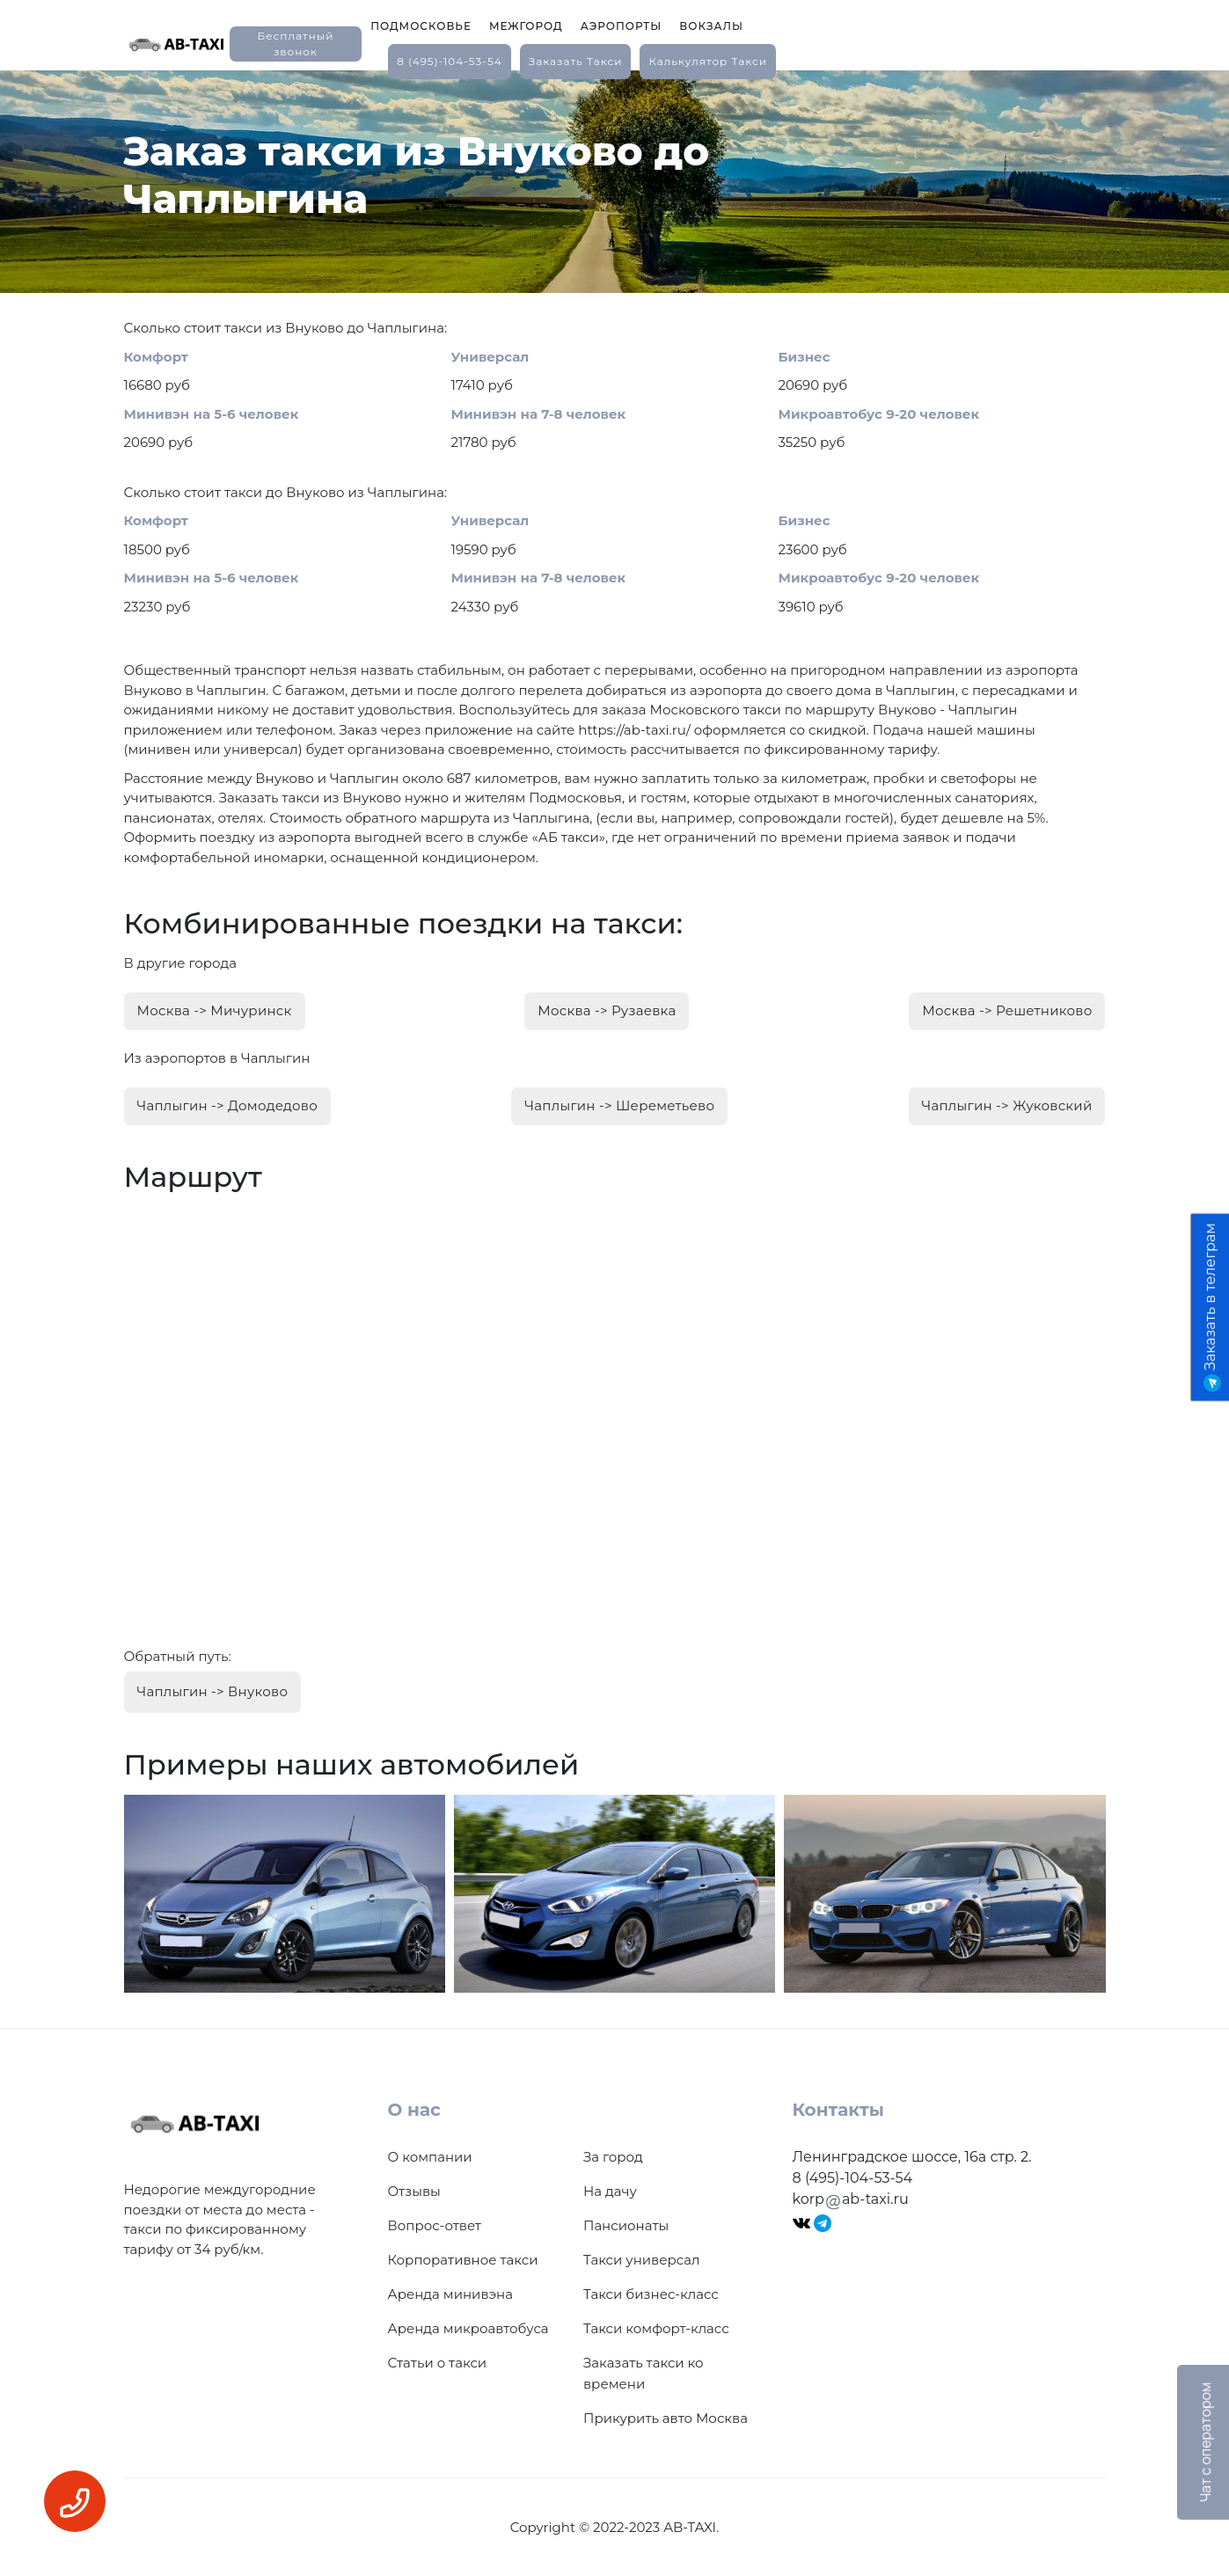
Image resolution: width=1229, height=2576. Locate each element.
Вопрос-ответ (434, 2224)
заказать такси (576, 61)
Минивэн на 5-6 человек (211, 414)
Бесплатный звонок (295, 43)
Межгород (526, 26)
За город (613, 2156)
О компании (430, 2156)
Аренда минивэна (450, 2293)
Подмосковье (421, 26)
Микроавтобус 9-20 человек (879, 414)
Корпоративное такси (463, 2258)
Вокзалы (711, 26)
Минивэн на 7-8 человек (538, 414)
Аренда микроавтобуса (468, 2327)
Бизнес (804, 356)
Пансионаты (626, 2224)
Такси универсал (641, 2258)
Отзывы (414, 2190)
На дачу (610, 2190)
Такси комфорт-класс (656, 2327)
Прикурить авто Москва (665, 2417)
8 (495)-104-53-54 (449, 61)
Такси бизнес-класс (651, 2293)
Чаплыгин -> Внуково (213, 1689)
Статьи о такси (437, 2361)
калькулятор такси (707, 61)
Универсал (490, 356)
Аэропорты (621, 26)
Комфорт (156, 356)
